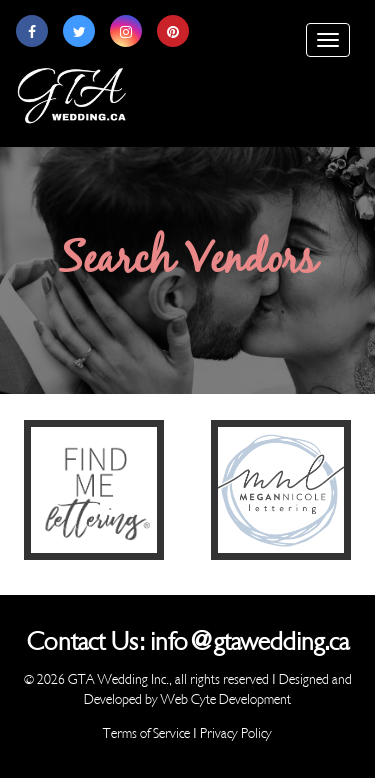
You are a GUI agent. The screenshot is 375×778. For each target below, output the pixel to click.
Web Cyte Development (226, 699)
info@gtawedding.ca (249, 642)
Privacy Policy (236, 733)
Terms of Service (146, 733)
